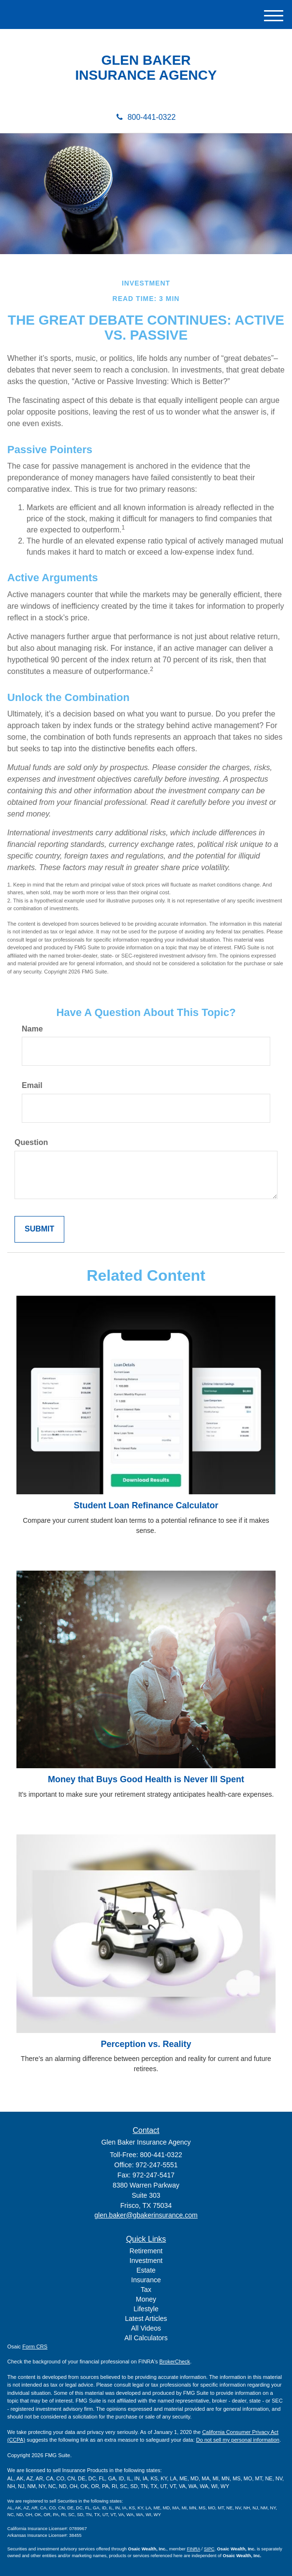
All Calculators (145, 2338)
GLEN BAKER (145, 60)
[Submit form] (39, 1229)
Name (32, 1029)
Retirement (146, 2251)
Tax (146, 2289)
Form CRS (34, 2346)
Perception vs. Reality (146, 2044)
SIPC (209, 2549)
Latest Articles (146, 2318)
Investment (146, 2260)
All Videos (146, 2328)
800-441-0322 (146, 117)
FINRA (194, 2549)
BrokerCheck (175, 2361)
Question (31, 1142)
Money (146, 2299)
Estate (146, 2270)
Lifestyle (145, 2309)
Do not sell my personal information (237, 2440)
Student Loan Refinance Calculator (145, 1505)
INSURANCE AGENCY (146, 75)
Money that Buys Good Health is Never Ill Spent (146, 1779)
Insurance (146, 2280)
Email (32, 1085)
